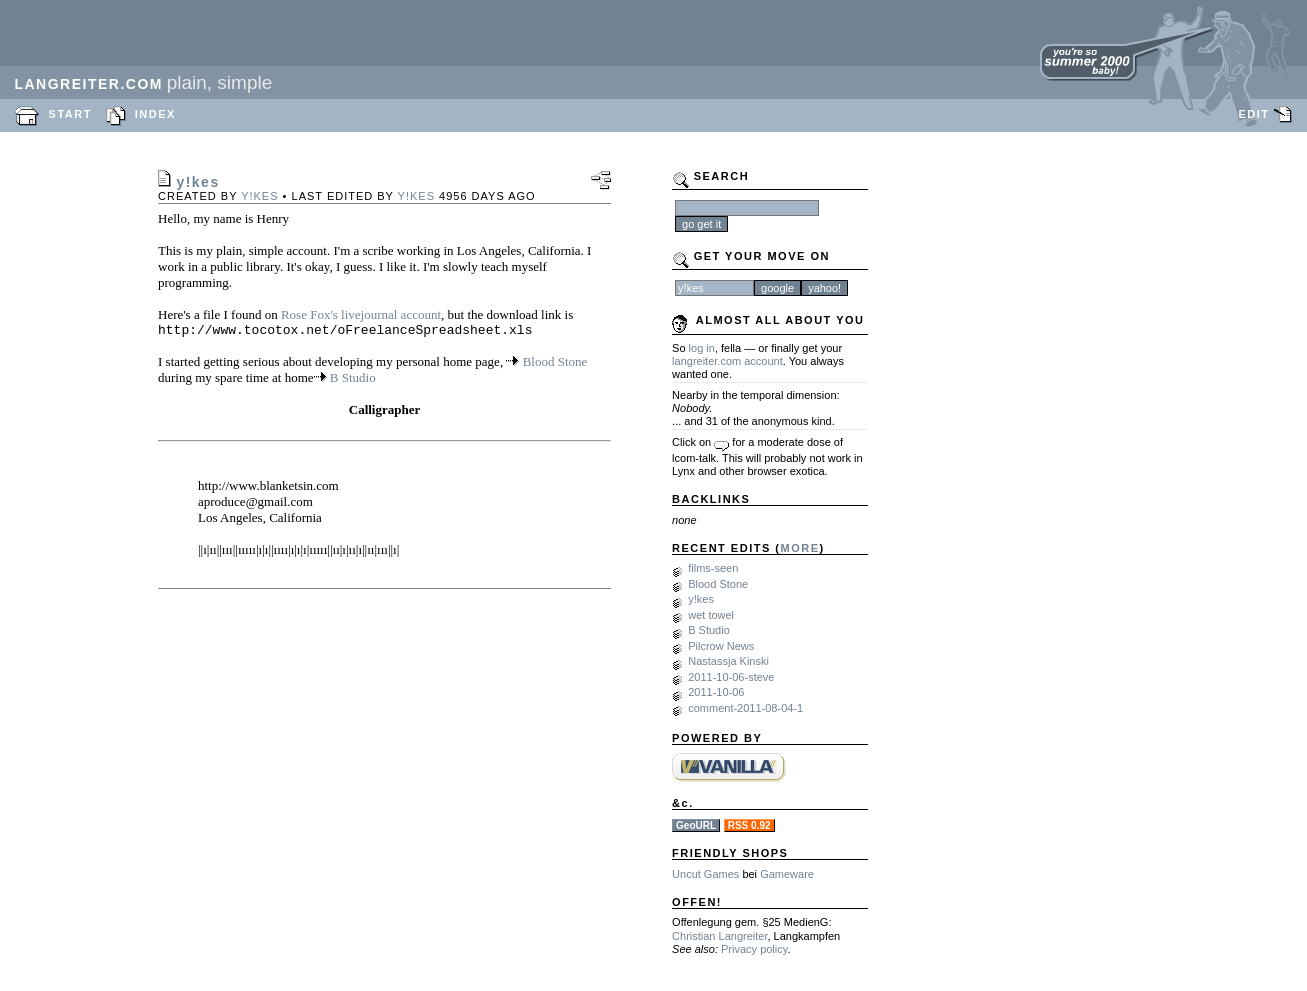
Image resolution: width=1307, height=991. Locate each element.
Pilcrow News (721, 646)
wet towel (711, 615)
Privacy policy (754, 949)
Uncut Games (705, 874)
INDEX (155, 114)
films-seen (713, 568)
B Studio (353, 380)
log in (702, 348)
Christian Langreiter (719, 936)
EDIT (1253, 114)
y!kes (259, 196)
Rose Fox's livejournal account (361, 314)
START (70, 114)
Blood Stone (555, 364)
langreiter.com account (727, 361)
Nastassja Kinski (728, 661)
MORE (799, 548)
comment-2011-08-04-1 (745, 708)
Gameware (787, 874)
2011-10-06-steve (731, 677)
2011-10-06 (716, 692)
